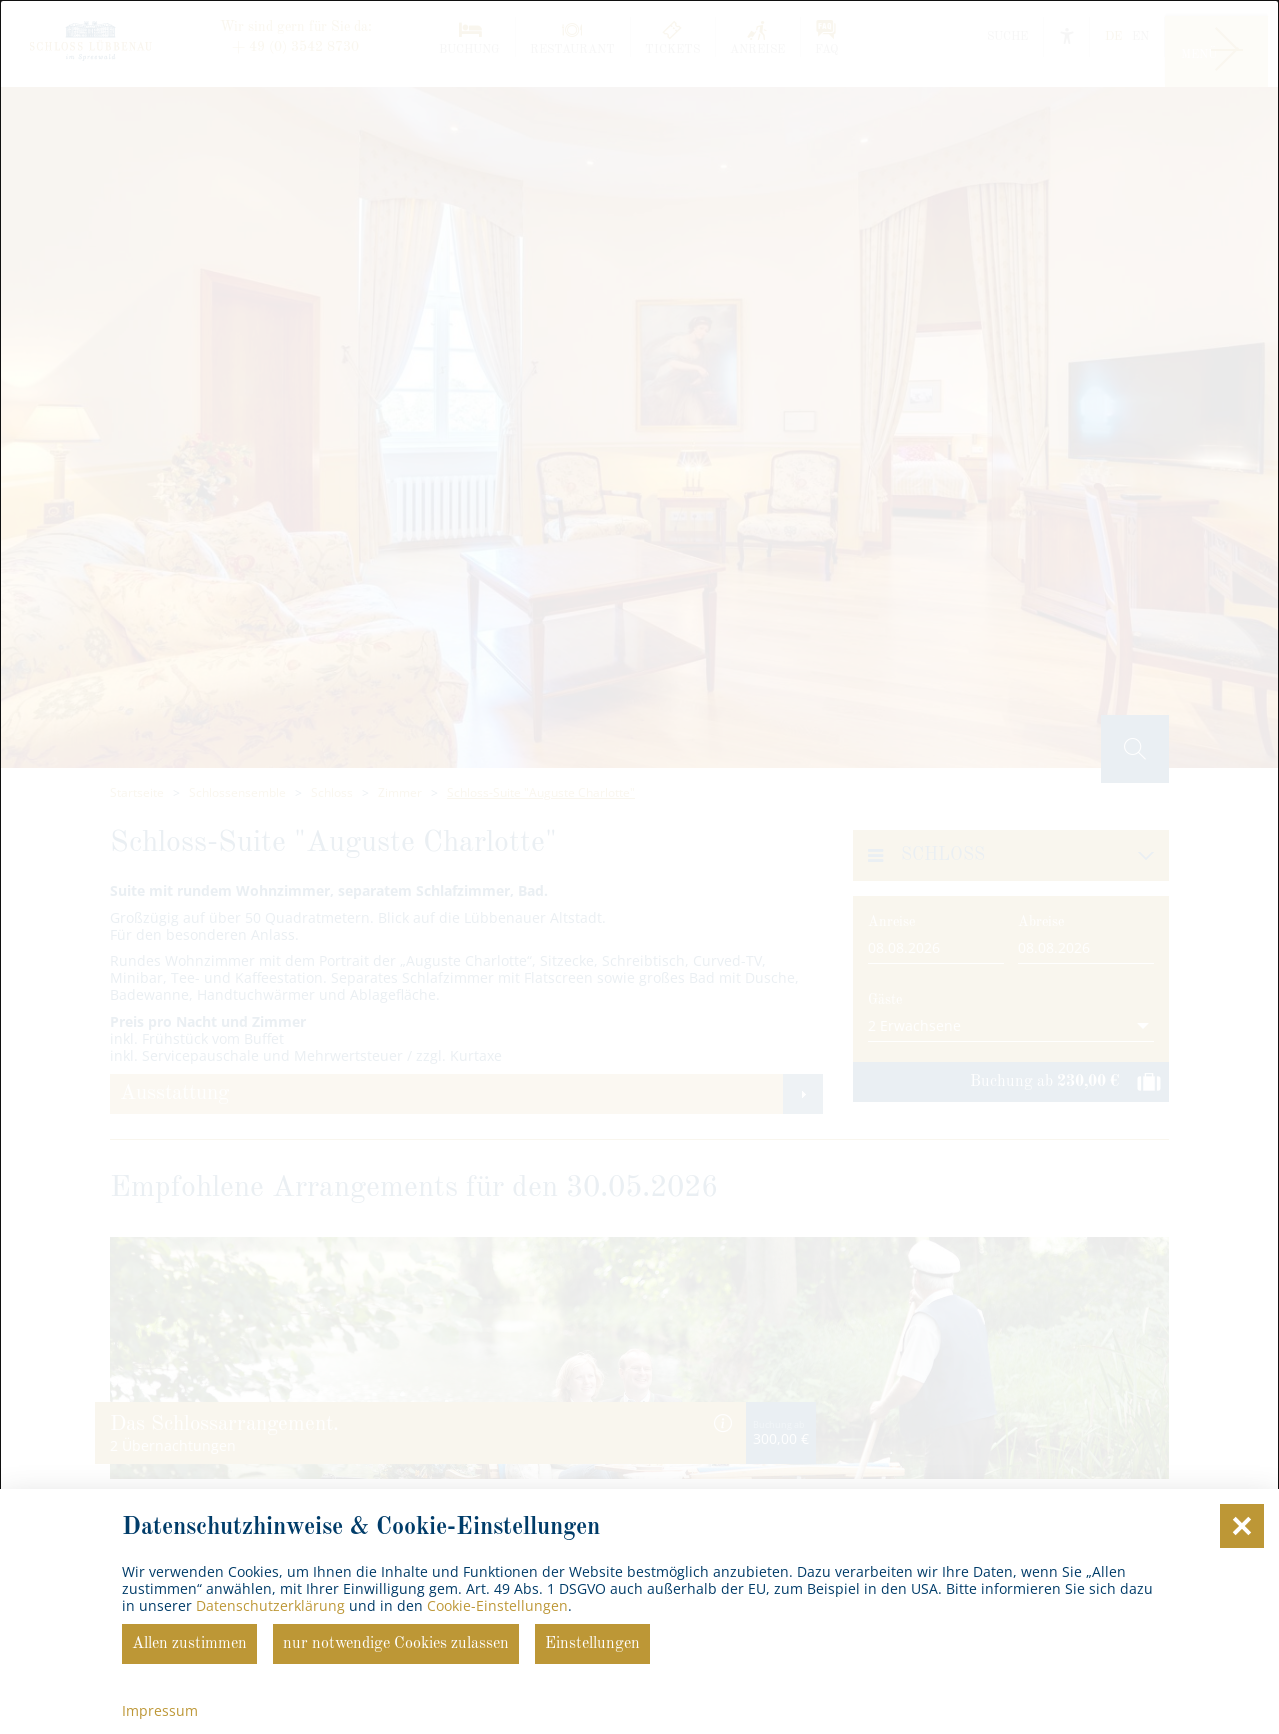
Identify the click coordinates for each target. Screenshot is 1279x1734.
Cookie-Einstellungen (497, 1605)
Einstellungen (592, 1644)
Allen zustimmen (189, 1644)
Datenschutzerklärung (270, 1605)
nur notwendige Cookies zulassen (396, 1644)
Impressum (160, 1710)
